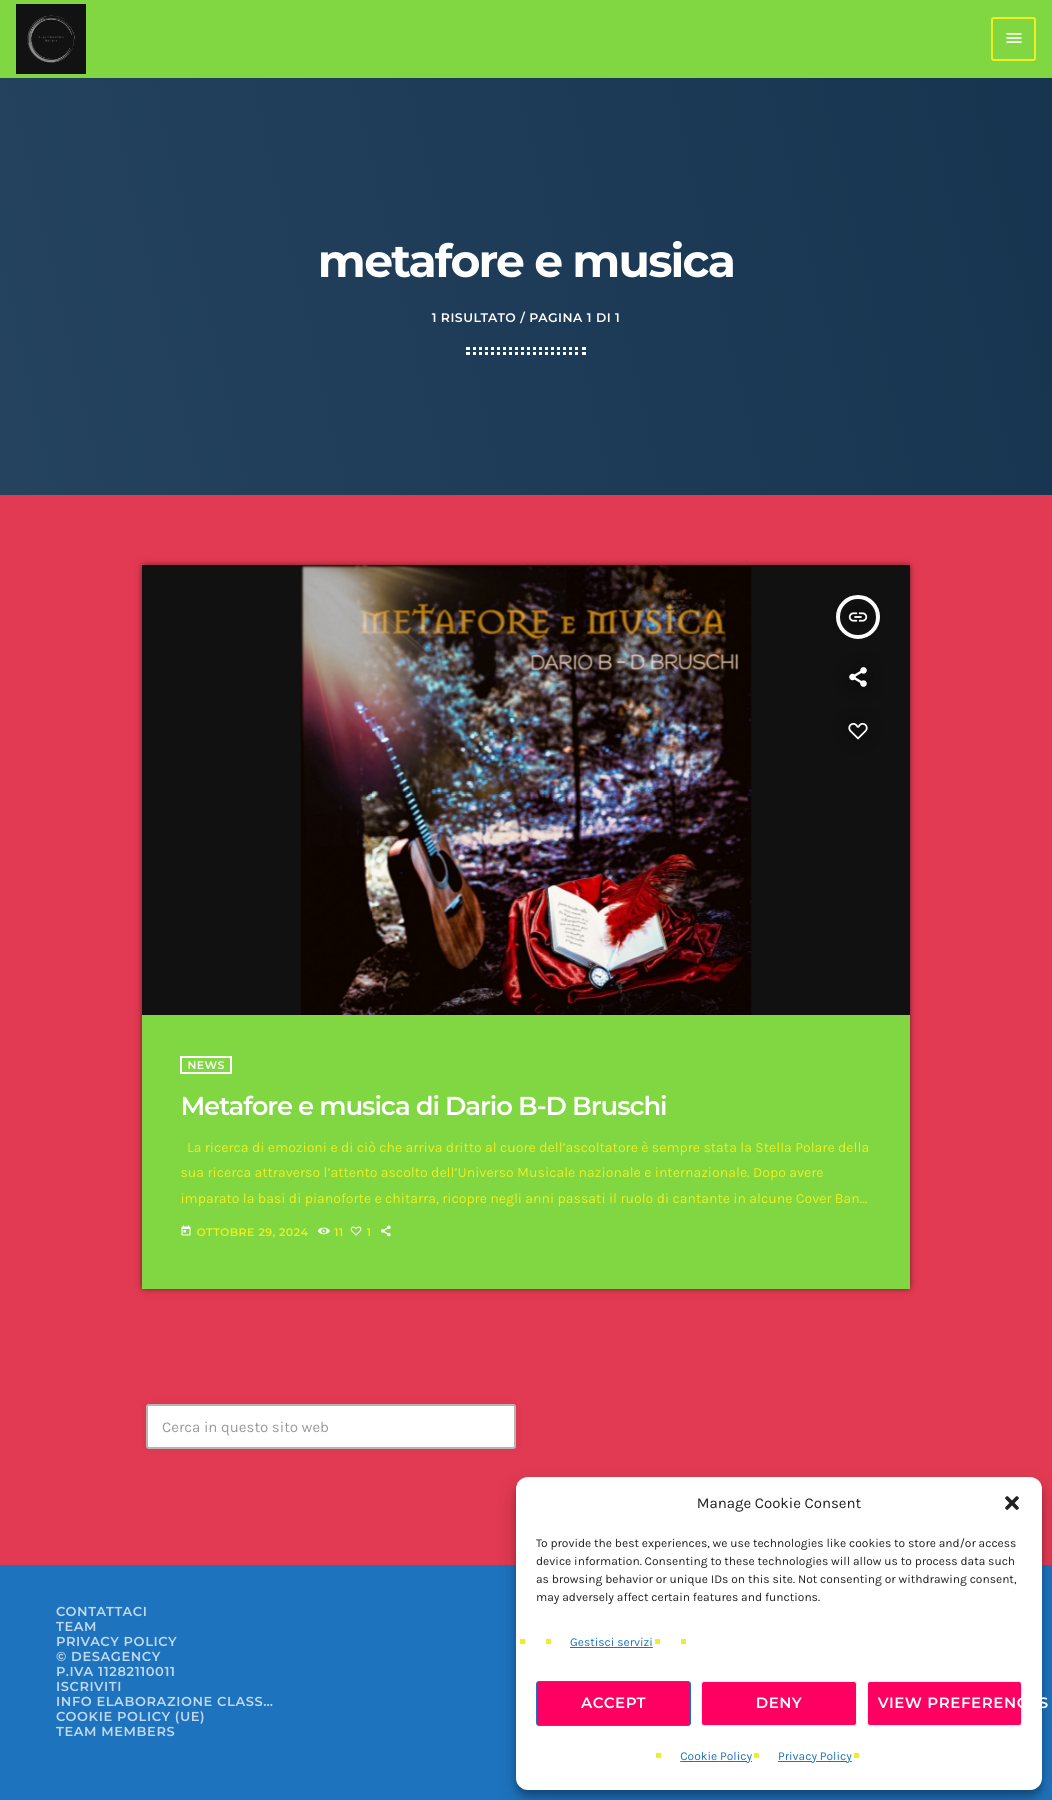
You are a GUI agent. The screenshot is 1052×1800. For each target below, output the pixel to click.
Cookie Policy (716, 1757)
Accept (613, 1702)
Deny (779, 1702)
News (206, 1065)
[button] (1012, 1503)
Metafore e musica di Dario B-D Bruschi (423, 1106)
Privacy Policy (815, 1757)
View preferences (950, 1702)
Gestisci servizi (611, 1643)
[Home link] (51, 39)
